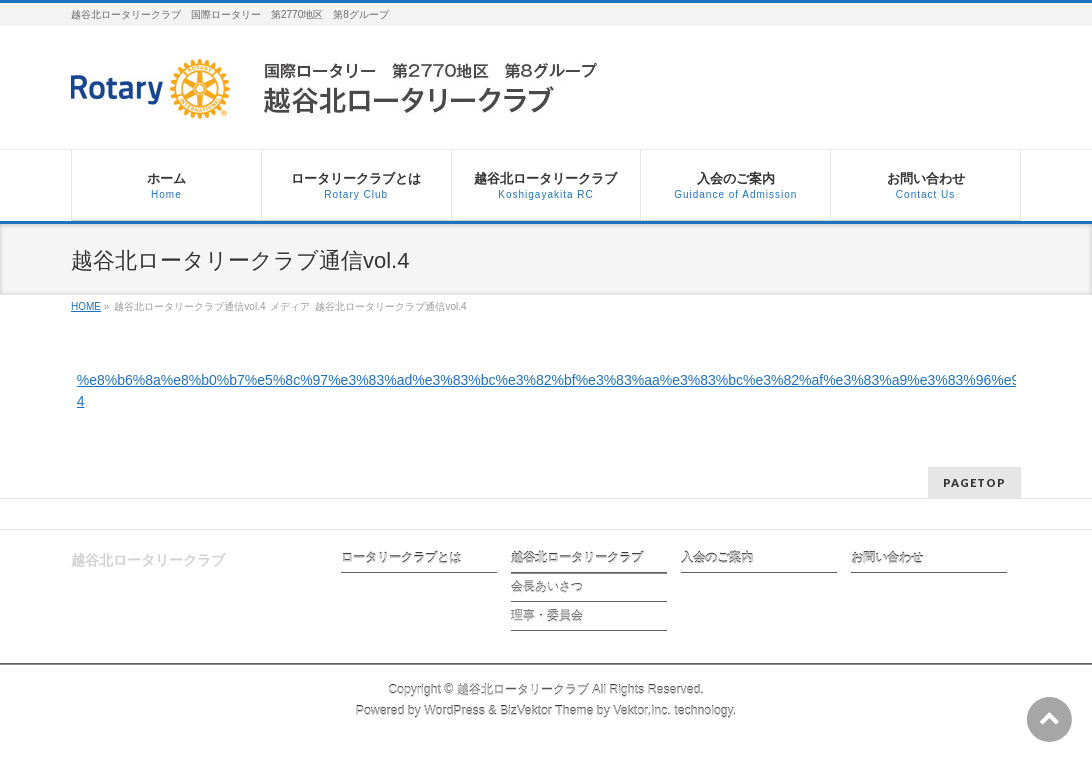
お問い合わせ (887, 558)
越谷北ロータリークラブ (577, 558)
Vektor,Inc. (642, 711)
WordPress (454, 711)
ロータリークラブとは (401, 558)
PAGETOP (974, 482)
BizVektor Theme (547, 711)
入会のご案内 (717, 558)
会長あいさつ (547, 587)
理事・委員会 (547, 616)
